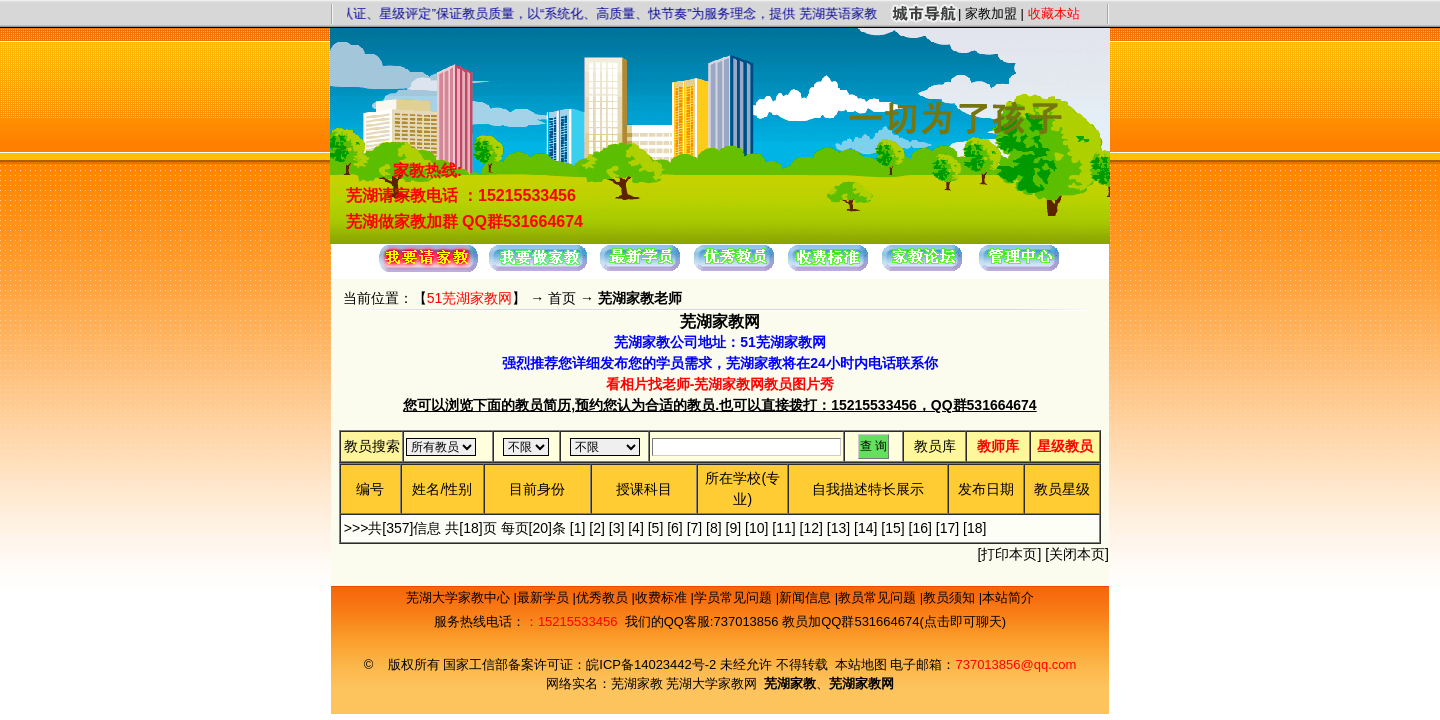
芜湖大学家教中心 (460, 597)
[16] (920, 528)
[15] (892, 528)
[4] (636, 528)
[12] (811, 528)
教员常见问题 (879, 597)
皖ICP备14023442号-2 (653, 664)
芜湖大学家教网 (711, 683)
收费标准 (663, 597)
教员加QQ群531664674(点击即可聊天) (894, 621)
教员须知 (951, 597)
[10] (756, 528)
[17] (947, 528)
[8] (714, 528)
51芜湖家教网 (470, 298)
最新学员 (545, 597)
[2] (597, 528)
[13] (838, 528)
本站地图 (861, 664)
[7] (695, 528)
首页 (562, 298)
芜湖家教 (637, 683)
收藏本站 (1054, 13)
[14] (865, 528)
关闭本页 (1077, 554)
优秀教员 (604, 597)
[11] (783, 528)
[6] (675, 528)
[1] (578, 528)
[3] (617, 528)
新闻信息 (807, 597)
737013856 (745, 621)
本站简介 (1008, 597)
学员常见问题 (735, 597)
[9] (734, 528)
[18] (974, 528)
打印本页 (1009, 554)
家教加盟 (991, 13)
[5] (656, 528)
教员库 (935, 446)
